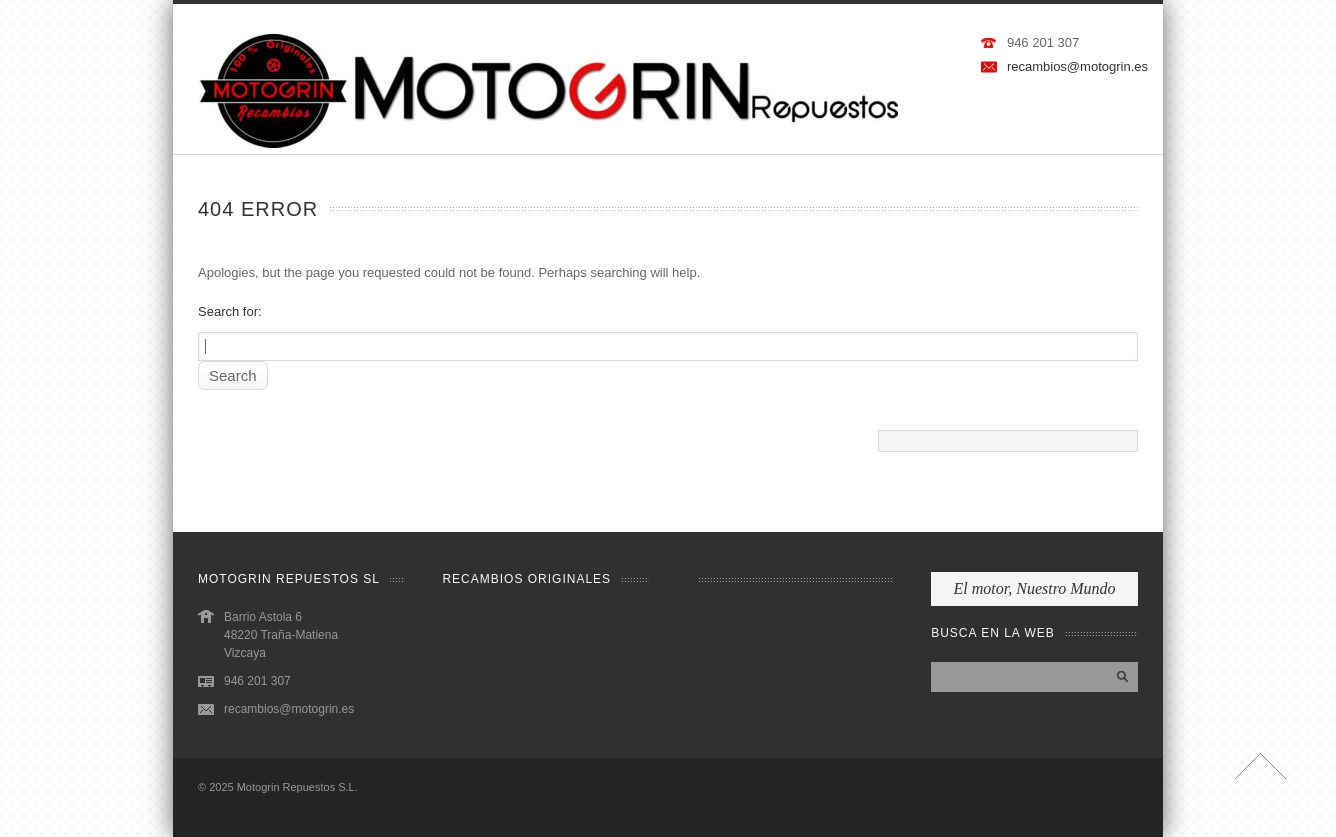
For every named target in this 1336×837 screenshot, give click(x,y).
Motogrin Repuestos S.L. (297, 787)
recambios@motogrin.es (1077, 66)
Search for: (230, 311)
